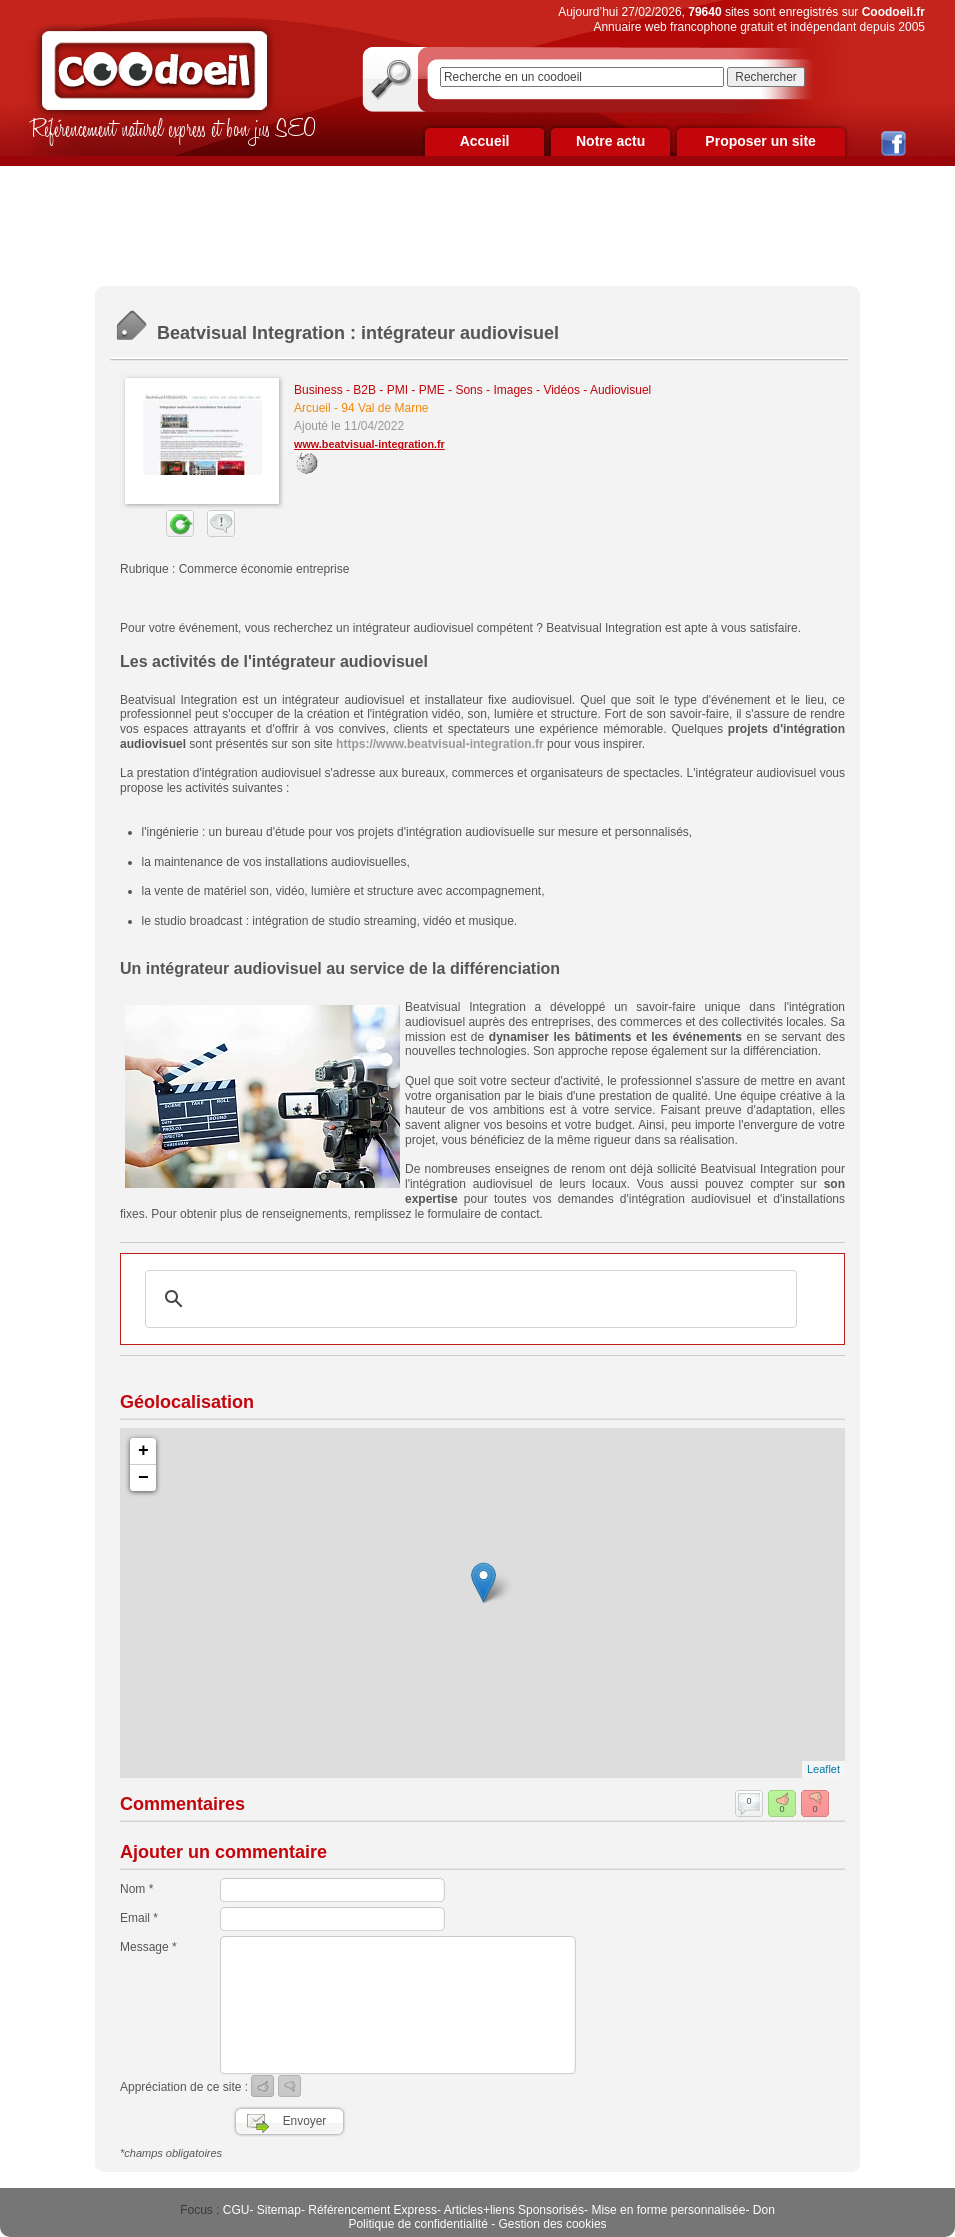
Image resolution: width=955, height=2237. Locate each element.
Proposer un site (760, 141)
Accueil (485, 141)
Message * (148, 1947)
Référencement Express (372, 2210)
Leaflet (823, 1769)
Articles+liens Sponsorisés (514, 2210)
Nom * (136, 1889)
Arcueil (312, 408)
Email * (139, 1918)
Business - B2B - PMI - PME (369, 390)
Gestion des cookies (553, 2224)
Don (764, 2210)
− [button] (143, 1478)
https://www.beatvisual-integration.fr (440, 744)
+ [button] (143, 1451)
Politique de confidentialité (417, 2224)
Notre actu (610, 141)
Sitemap (279, 2210)
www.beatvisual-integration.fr (369, 444)
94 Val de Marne (384, 408)
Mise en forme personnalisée (668, 2210)
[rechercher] (468, 1299)
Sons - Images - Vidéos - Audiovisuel (553, 390)
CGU (236, 2210)
